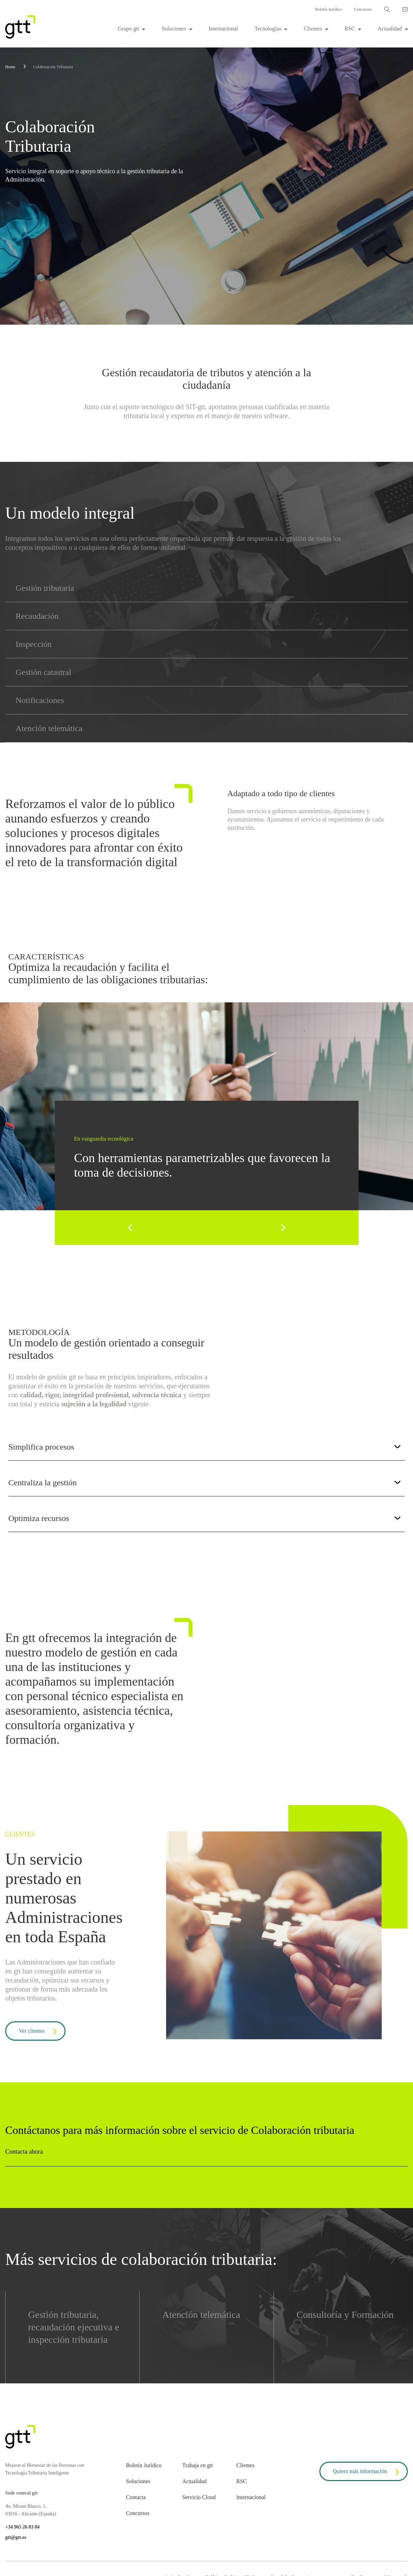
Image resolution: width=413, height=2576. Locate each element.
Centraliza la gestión (204, 1482)
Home (10, 66)
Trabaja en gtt (197, 2465)
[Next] (283, 1227)
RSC (350, 29)
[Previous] (131, 1227)
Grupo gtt (128, 29)
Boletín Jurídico (328, 9)
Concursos (363, 9)
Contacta (136, 2497)
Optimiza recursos (204, 1518)
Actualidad (390, 29)
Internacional (223, 29)
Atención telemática (201, 2314)
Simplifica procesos (204, 1447)
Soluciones (174, 29)
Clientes (313, 29)
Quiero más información (367, 2472)
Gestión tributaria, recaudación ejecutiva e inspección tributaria (73, 2327)
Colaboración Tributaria (53, 66)
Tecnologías (268, 29)
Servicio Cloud (199, 2497)
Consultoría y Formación (345, 2314)
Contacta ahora (24, 2151)
